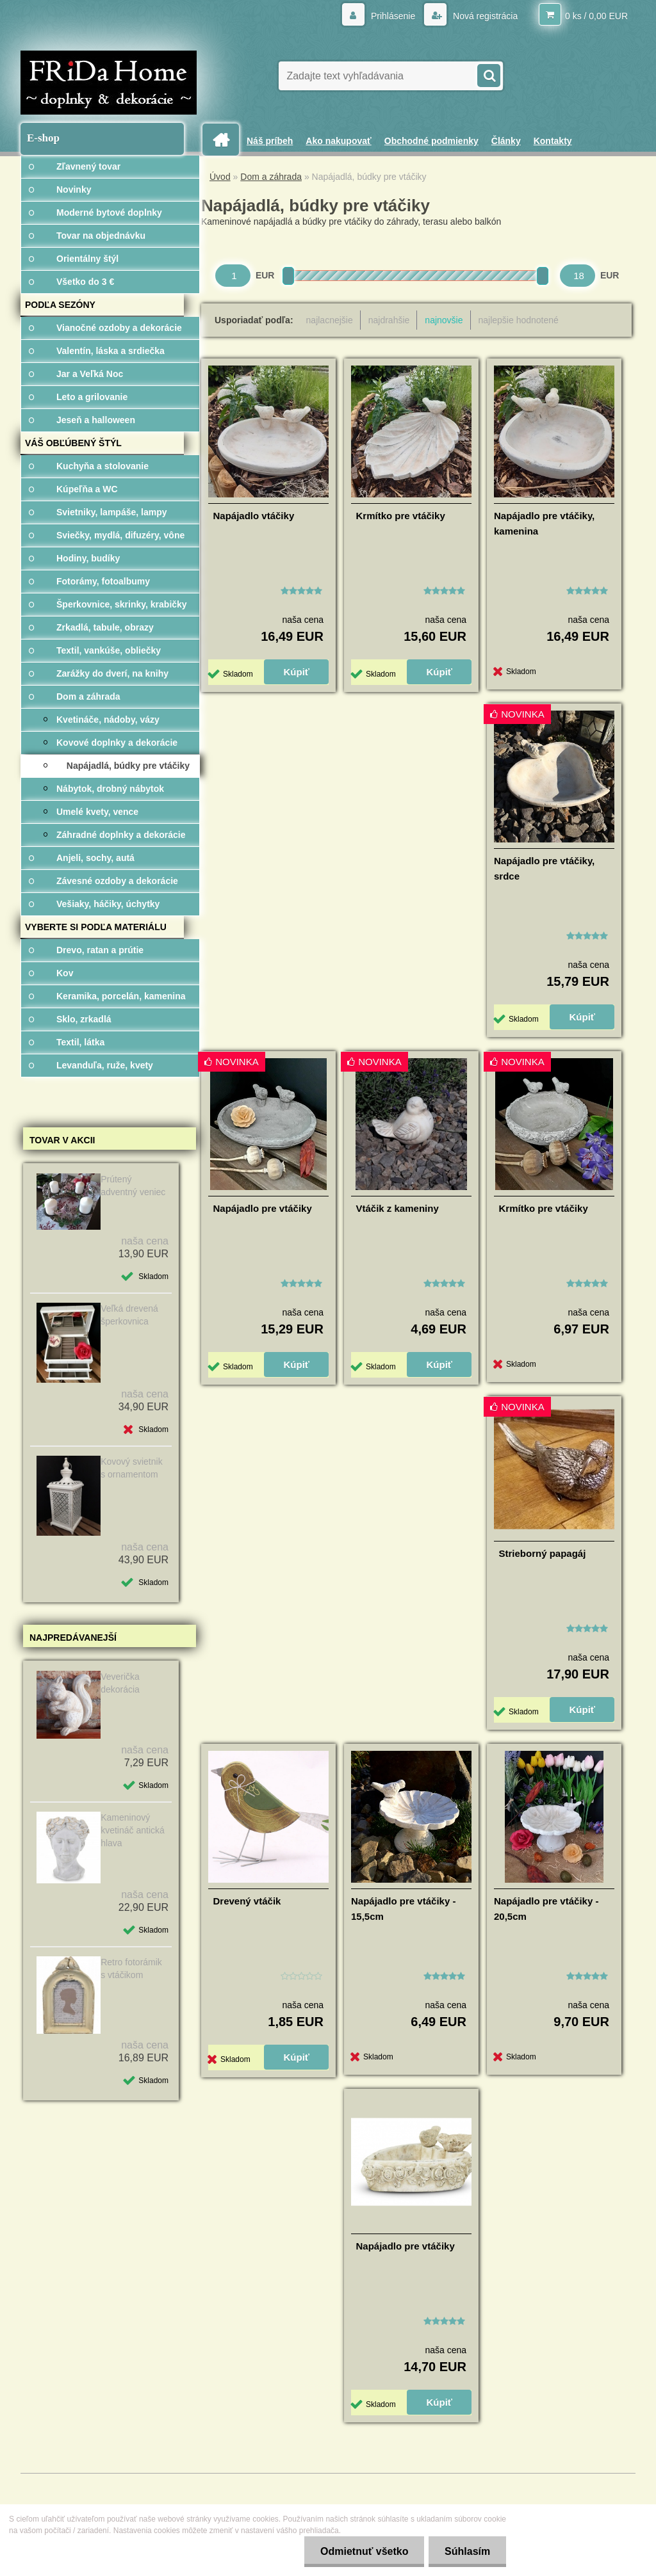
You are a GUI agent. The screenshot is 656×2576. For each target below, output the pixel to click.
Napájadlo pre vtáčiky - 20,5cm (546, 1909)
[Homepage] (225, 140)
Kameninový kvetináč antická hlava (133, 1830)
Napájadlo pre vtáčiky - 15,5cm (403, 1909)
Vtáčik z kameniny (397, 1208)
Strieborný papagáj (542, 1553)
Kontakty (553, 141)
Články (506, 141)
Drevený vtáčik (247, 1901)
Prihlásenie (393, 16)
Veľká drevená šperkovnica (129, 1314)
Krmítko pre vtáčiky (400, 515)
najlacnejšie (329, 320)
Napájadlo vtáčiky (254, 515)
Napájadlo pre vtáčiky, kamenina (544, 523)
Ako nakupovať (338, 141)
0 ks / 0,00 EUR (596, 16)
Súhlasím (467, 2551)
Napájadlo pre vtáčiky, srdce (544, 868)
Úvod (220, 177)
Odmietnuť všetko (363, 2551)
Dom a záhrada (271, 177)
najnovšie (444, 320)
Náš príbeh (270, 141)
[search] (488, 74)
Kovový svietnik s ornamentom (131, 1467)
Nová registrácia (484, 16)
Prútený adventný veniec (133, 1185)
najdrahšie (389, 320)
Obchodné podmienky (431, 141)
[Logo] (108, 83)
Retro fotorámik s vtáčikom (131, 1968)
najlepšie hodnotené (519, 320)
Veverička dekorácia (120, 1683)
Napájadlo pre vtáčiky (262, 1208)
